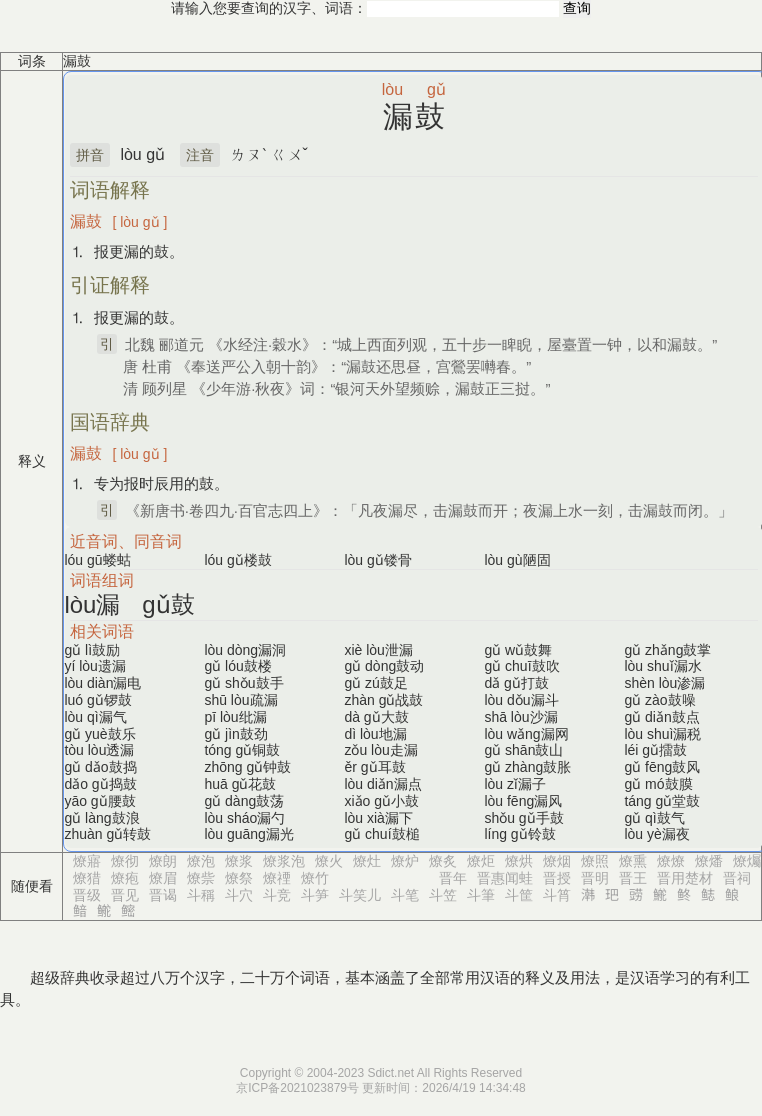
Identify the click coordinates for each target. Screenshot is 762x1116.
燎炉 (405, 861)
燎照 (595, 861)
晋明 (595, 878)
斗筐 (519, 895)
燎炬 (481, 861)
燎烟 (557, 861)
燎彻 (125, 861)
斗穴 (239, 895)
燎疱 (125, 878)
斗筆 (481, 895)
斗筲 (557, 895)
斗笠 (443, 895)
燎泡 (201, 861)
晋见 (125, 895)
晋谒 (163, 895)
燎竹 (315, 878)
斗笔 (405, 895)
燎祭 (239, 878)
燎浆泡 (284, 861)
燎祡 (201, 878)
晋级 (87, 895)
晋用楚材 (685, 878)
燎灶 (367, 861)
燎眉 (163, 878)
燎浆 (239, 861)
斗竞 (277, 895)
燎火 (329, 861)
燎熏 (633, 861)
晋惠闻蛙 (505, 878)
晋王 (633, 878)
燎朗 (163, 861)
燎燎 (671, 861)
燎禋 (277, 878)
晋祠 (737, 878)
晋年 (453, 878)
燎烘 (519, 861)
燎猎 (87, 878)
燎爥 (747, 861)
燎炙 (443, 861)
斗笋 (315, 895)
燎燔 (709, 861)
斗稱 (201, 895)
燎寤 (87, 861)
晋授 (557, 878)
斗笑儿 (360, 895)
